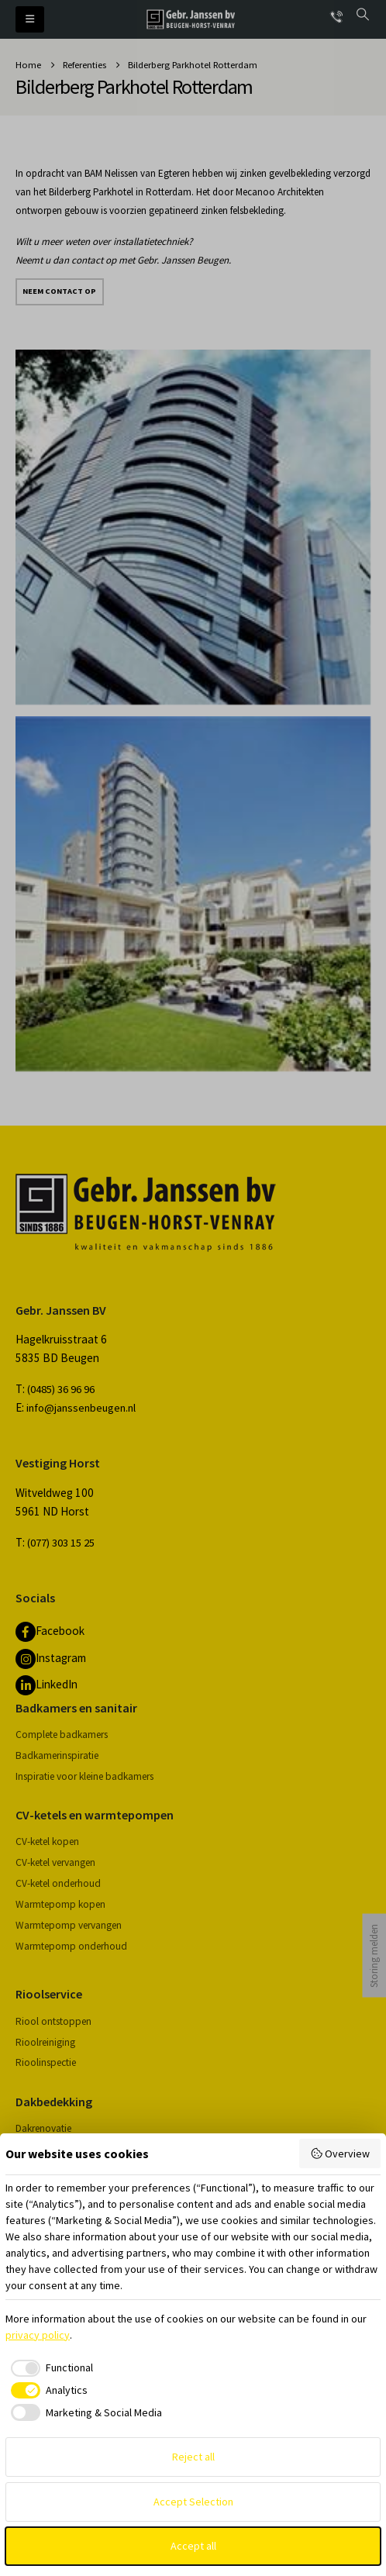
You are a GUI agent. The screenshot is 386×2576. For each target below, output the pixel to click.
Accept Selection (193, 2502)
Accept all (193, 2546)
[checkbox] (49, 2368)
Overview (340, 2153)
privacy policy (37, 2335)
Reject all (193, 2457)
